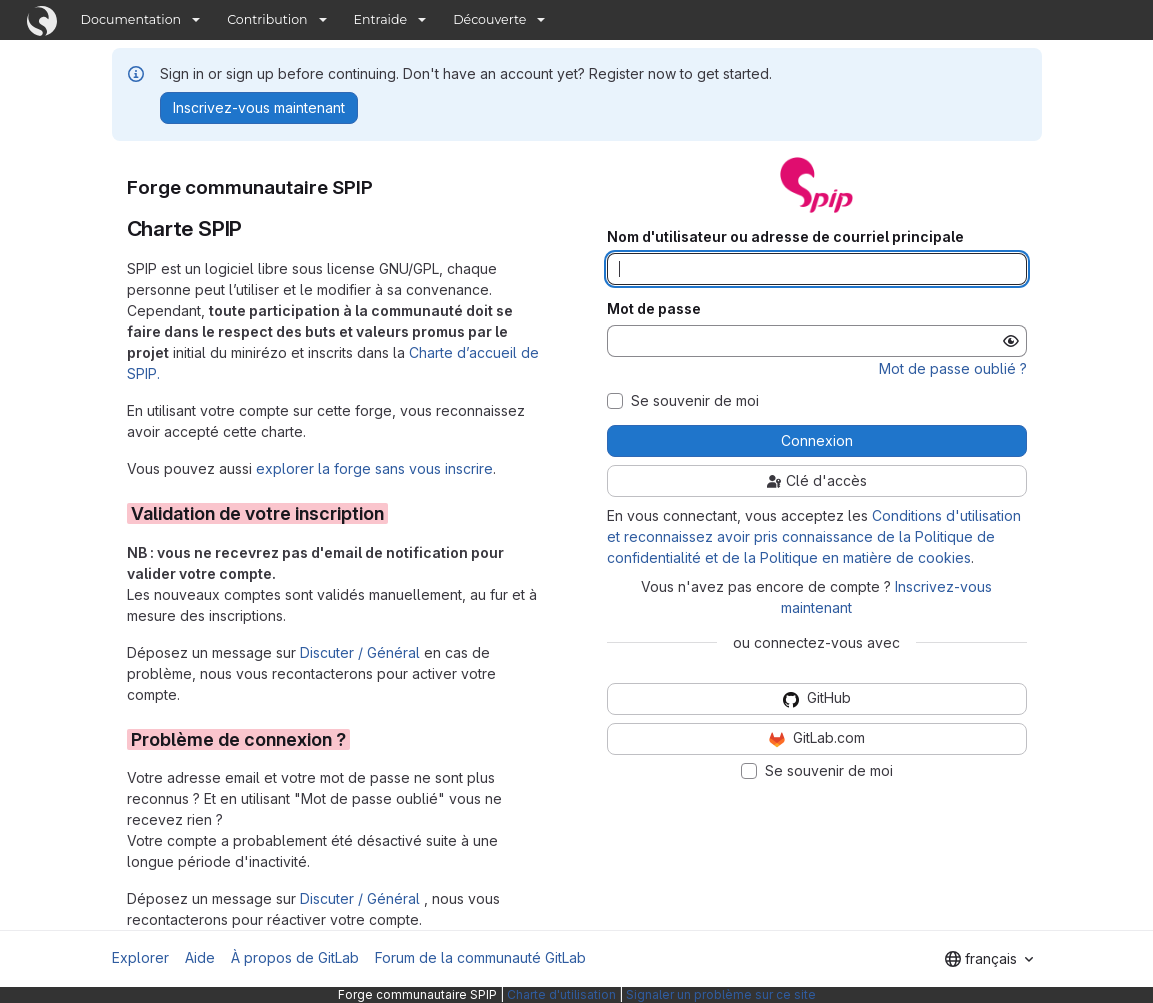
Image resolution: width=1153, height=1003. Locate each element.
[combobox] (989, 959)
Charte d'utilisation (561, 994)
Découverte (489, 19)
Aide (200, 957)
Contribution (267, 19)
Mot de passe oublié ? (953, 368)
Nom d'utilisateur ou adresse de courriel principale (785, 237)
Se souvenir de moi (695, 401)
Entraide (381, 19)
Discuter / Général (362, 652)
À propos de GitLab (295, 957)
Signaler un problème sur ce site (721, 994)
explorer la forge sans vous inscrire (374, 468)
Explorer (140, 957)
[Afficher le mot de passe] (1011, 341)
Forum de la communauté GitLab (480, 957)
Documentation (131, 19)
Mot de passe (654, 309)
